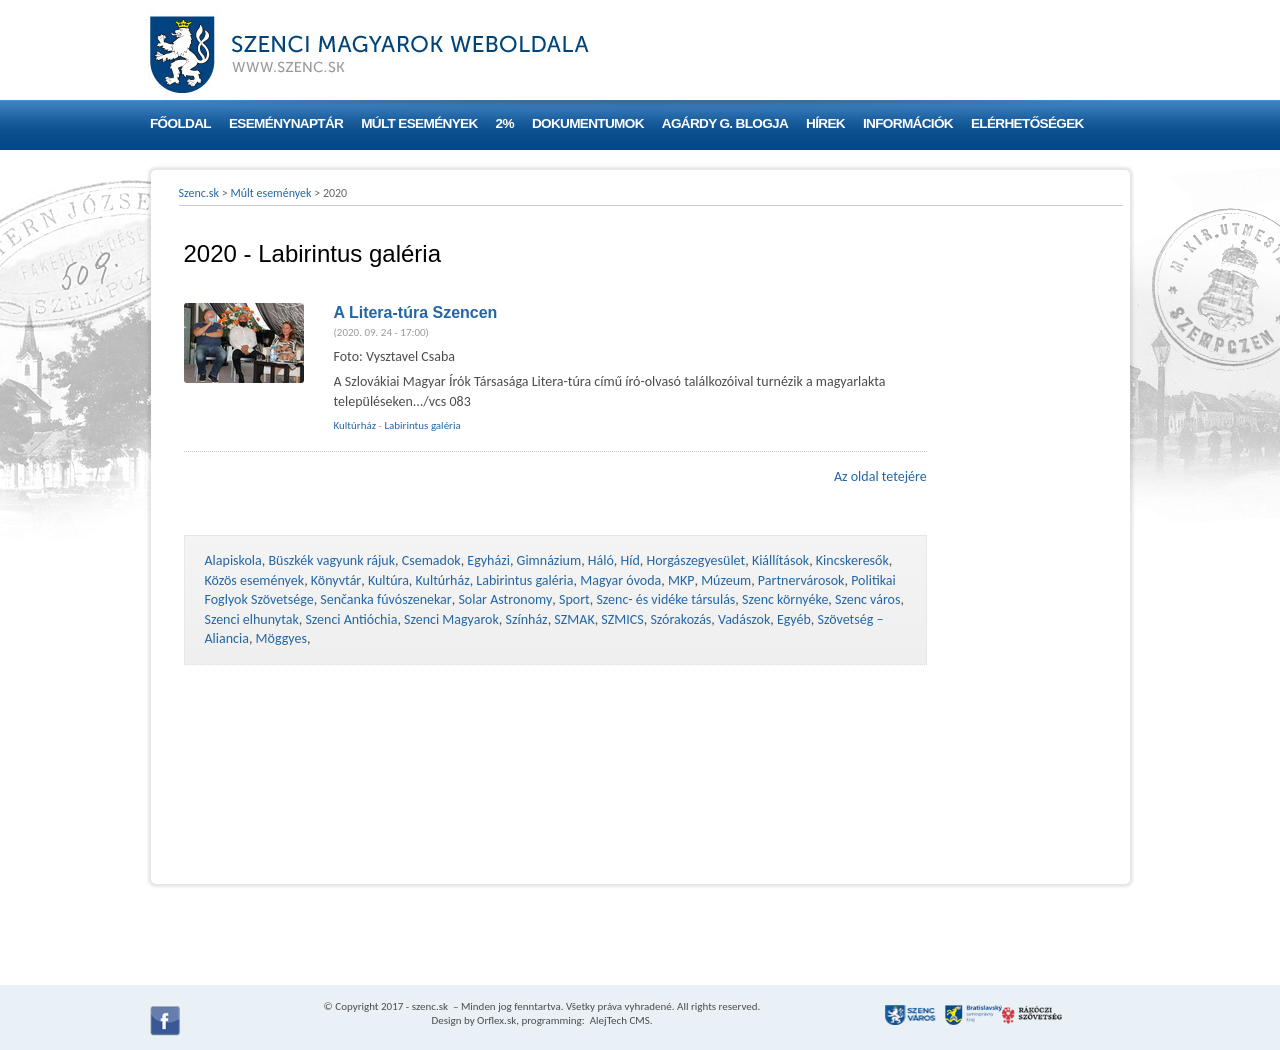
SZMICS (622, 619)
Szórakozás (680, 619)
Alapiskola (233, 560)
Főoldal (180, 123)
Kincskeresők (852, 560)
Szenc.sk (199, 193)
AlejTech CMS (618, 1020)
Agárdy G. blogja (725, 123)
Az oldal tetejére (880, 476)
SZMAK (574, 619)
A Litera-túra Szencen (416, 312)
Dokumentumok (588, 123)
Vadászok (744, 619)
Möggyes (281, 638)
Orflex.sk (496, 1020)
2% (505, 123)
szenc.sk (430, 1006)
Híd (630, 560)
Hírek (825, 123)
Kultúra (388, 580)
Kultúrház (355, 425)
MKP (681, 580)
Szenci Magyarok (451, 619)
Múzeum (726, 580)
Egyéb (794, 619)
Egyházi (488, 560)
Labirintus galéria (422, 425)
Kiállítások (780, 560)
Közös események (255, 580)
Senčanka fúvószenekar (385, 599)
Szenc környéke (785, 599)
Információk (908, 123)
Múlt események (419, 123)
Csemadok (431, 560)
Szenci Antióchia (351, 619)
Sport (574, 599)
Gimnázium (549, 560)
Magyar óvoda (620, 580)
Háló (601, 560)
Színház (527, 619)
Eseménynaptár (286, 123)
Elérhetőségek (1027, 123)
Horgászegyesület (695, 560)
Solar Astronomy (505, 599)
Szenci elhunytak (252, 619)
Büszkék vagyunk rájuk (331, 560)
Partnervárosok (801, 580)
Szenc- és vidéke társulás (665, 599)
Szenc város (867, 599)
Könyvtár (336, 580)
